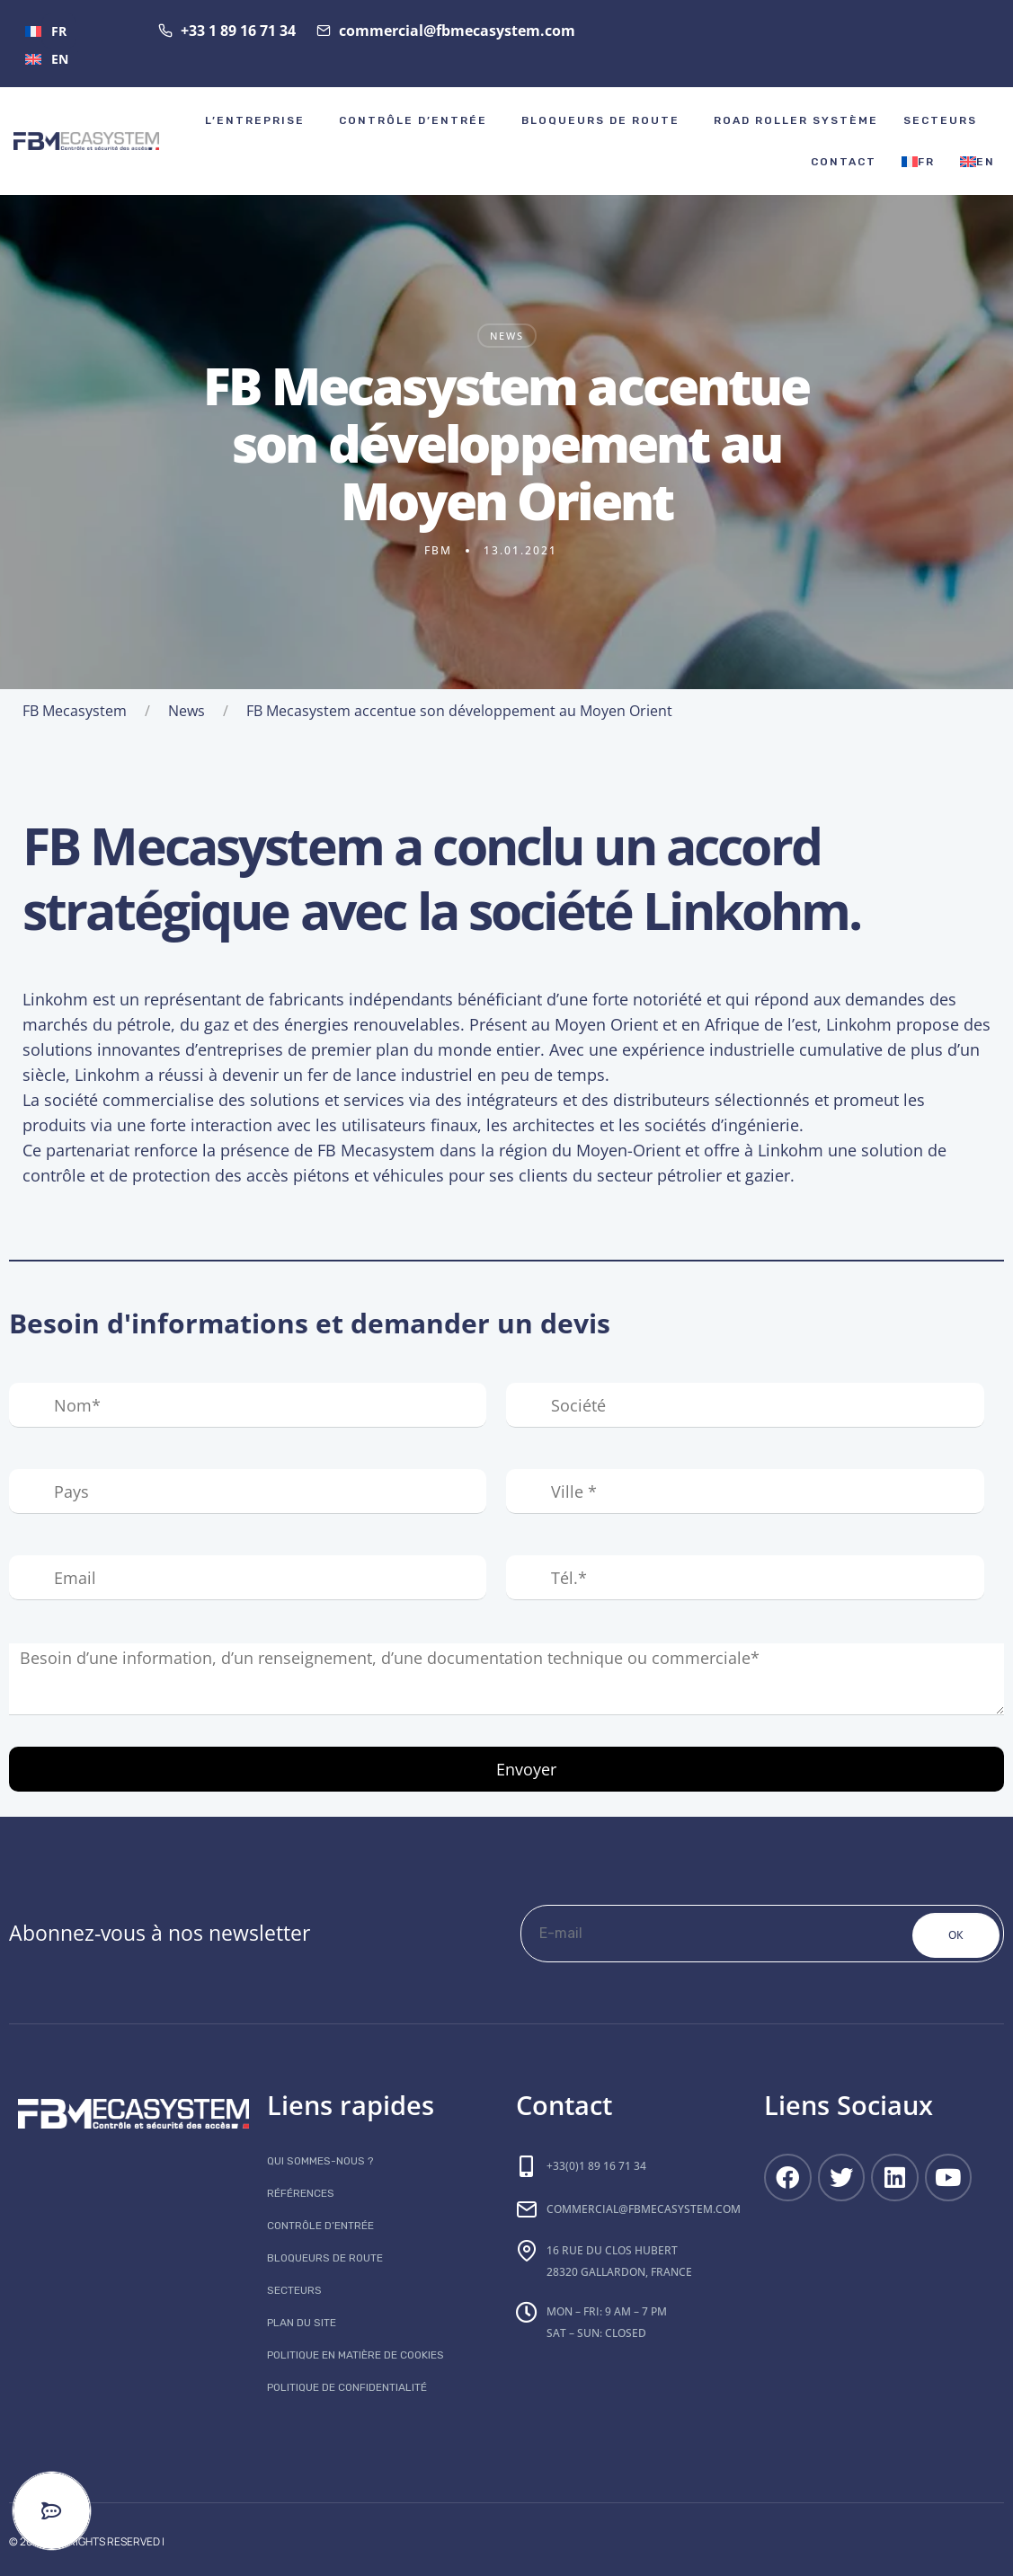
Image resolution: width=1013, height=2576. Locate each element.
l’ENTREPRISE (255, 120)
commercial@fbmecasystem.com (643, 2209)
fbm (438, 550)
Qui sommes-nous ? (320, 2161)
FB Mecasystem (74, 711)
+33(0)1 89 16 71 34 (596, 2165)
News (507, 335)
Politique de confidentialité (347, 2387)
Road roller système (796, 120)
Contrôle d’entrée (413, 120)
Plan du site (301, 2322)
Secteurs (940, 120)
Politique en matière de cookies (355, 2355)
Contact (843, 161)
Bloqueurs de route (600, 120)
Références (300, 2193)
